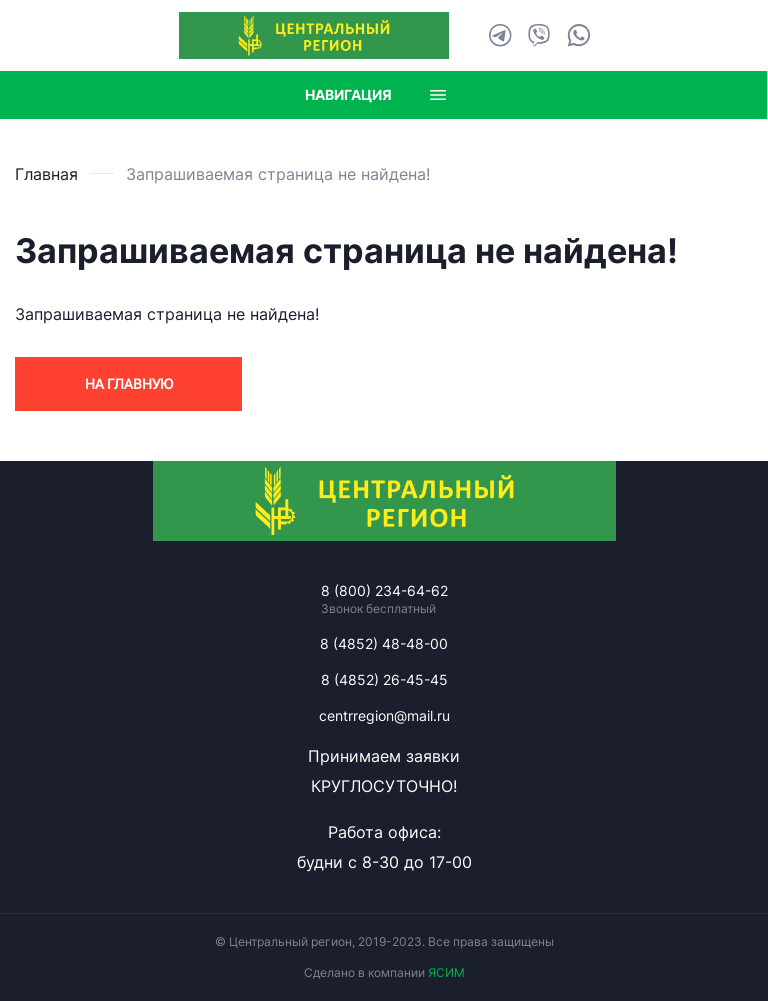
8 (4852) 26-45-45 (384, 679)
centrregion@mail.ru (384, 715)
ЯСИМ (446, 972)
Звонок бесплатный (378, 609)
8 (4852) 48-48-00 (384, 643)
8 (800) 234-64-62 (384, 590)
